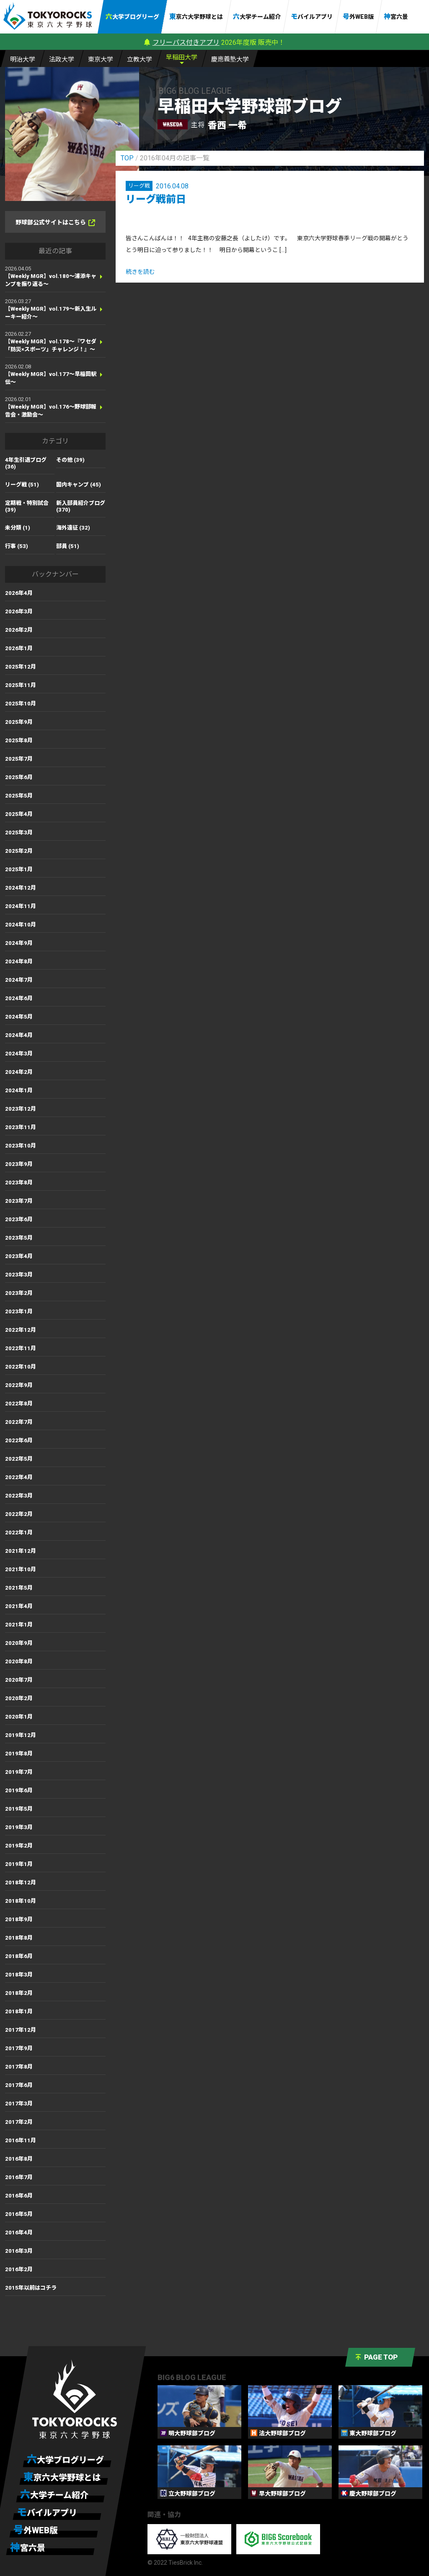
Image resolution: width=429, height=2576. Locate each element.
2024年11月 (20, 906)
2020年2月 (19, 1698)
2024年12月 (20, 888)
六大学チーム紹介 (257, 17)
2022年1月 (19, 1532)
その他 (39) (70, 460)
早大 (181, 56)
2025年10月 (20, 703)
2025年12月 (20, 667)
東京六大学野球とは (196, 17)
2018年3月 (19, 1974)
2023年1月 (19, 1311)
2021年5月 (19, 1588)
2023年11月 (20, 1127)
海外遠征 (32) (73, 528)
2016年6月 (19, 2196)
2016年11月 (20, 2140)
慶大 (230, 58)
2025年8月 (19, 740)
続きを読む (140, 271)
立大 (139, 58)
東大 (100, 58)
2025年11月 (20, 685)
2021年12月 (20, 1551)
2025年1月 (19, 869)
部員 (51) (67, 546)
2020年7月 (19, 1680)
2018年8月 (19, 1938)
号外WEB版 (358, 17)
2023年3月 (19, 1274)
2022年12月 (20, 1330)
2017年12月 (20, 2030)
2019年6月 (19, 1790)
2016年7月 (19, 2177)
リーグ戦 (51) (22, 484)
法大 (61, 58)
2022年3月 (19, 1496)
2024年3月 (19, 1053)
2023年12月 (20, 1109)
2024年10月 (20, 924)
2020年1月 (19, 1717)
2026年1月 (19, 648)
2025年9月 (19, 722)
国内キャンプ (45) (78, 484)
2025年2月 (19, 851)
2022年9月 (19, 1385)
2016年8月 (19, 2159)
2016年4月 (19, 2232)
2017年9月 (19, 2048)
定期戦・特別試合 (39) (27, 506)
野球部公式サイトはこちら (55, 222)
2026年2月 (19, 630)
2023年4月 (19, 1256)
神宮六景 (396, 17)
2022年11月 (20, 1348)
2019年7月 (19, 1772)
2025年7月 (19, 759)
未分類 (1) (17, 528)
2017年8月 (19, 2067)
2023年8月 (19, 1182)
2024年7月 (19, 980)
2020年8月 (19, 1661)
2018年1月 (19, 2011)
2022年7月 (19, 1422)
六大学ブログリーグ (132, 17)
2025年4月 (19, 814)
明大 (22, 58)
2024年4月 (19, 1035)
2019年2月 (19, 1846)
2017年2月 (19, 2122)
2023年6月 (19, 1219)
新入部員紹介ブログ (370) (80, 506)
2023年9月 (19, 1164)
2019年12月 (20, 1735)
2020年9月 (19, 1643)
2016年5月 (19, 2214)
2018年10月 (20, 1901)
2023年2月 (19, 1293)
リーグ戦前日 (156, 199)
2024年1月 (19, 1090)
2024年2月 (19, 1072)
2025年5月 (19, 796)
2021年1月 (19, 1624)
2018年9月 (19, 1919)
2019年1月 (19, 1864)
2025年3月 (19, 832)
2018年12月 (20, 1882)
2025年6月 (19, 777)
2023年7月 (19, 1201)
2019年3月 (19, 1827)
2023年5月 (19, 1238)
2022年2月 (19, 1514)
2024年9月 (19, 943)
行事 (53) (16, 546)
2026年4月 (19, 593)
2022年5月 (19, 1459)
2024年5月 (19, 1017)
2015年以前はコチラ (31, 2288)
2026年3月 (19, 611)
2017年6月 (19, 2085)
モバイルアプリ (312, 17)
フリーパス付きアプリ (186, 42)
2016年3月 (19, 2251)
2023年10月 (20, 1146)
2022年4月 (19, 1477)
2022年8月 (19, 1403)
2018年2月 (19, 1993)
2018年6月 (19, 1956)
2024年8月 (19, 961)
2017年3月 (19, 2103)
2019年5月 (19, 1809)
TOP (127, 158)
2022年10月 (20, 1367)
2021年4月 (19, 1606)
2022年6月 (19, 1440)
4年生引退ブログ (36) (26, 463)
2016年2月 (19, 2269)
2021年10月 (20, 1569)
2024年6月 (19, 998)
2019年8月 (19, 1753)
